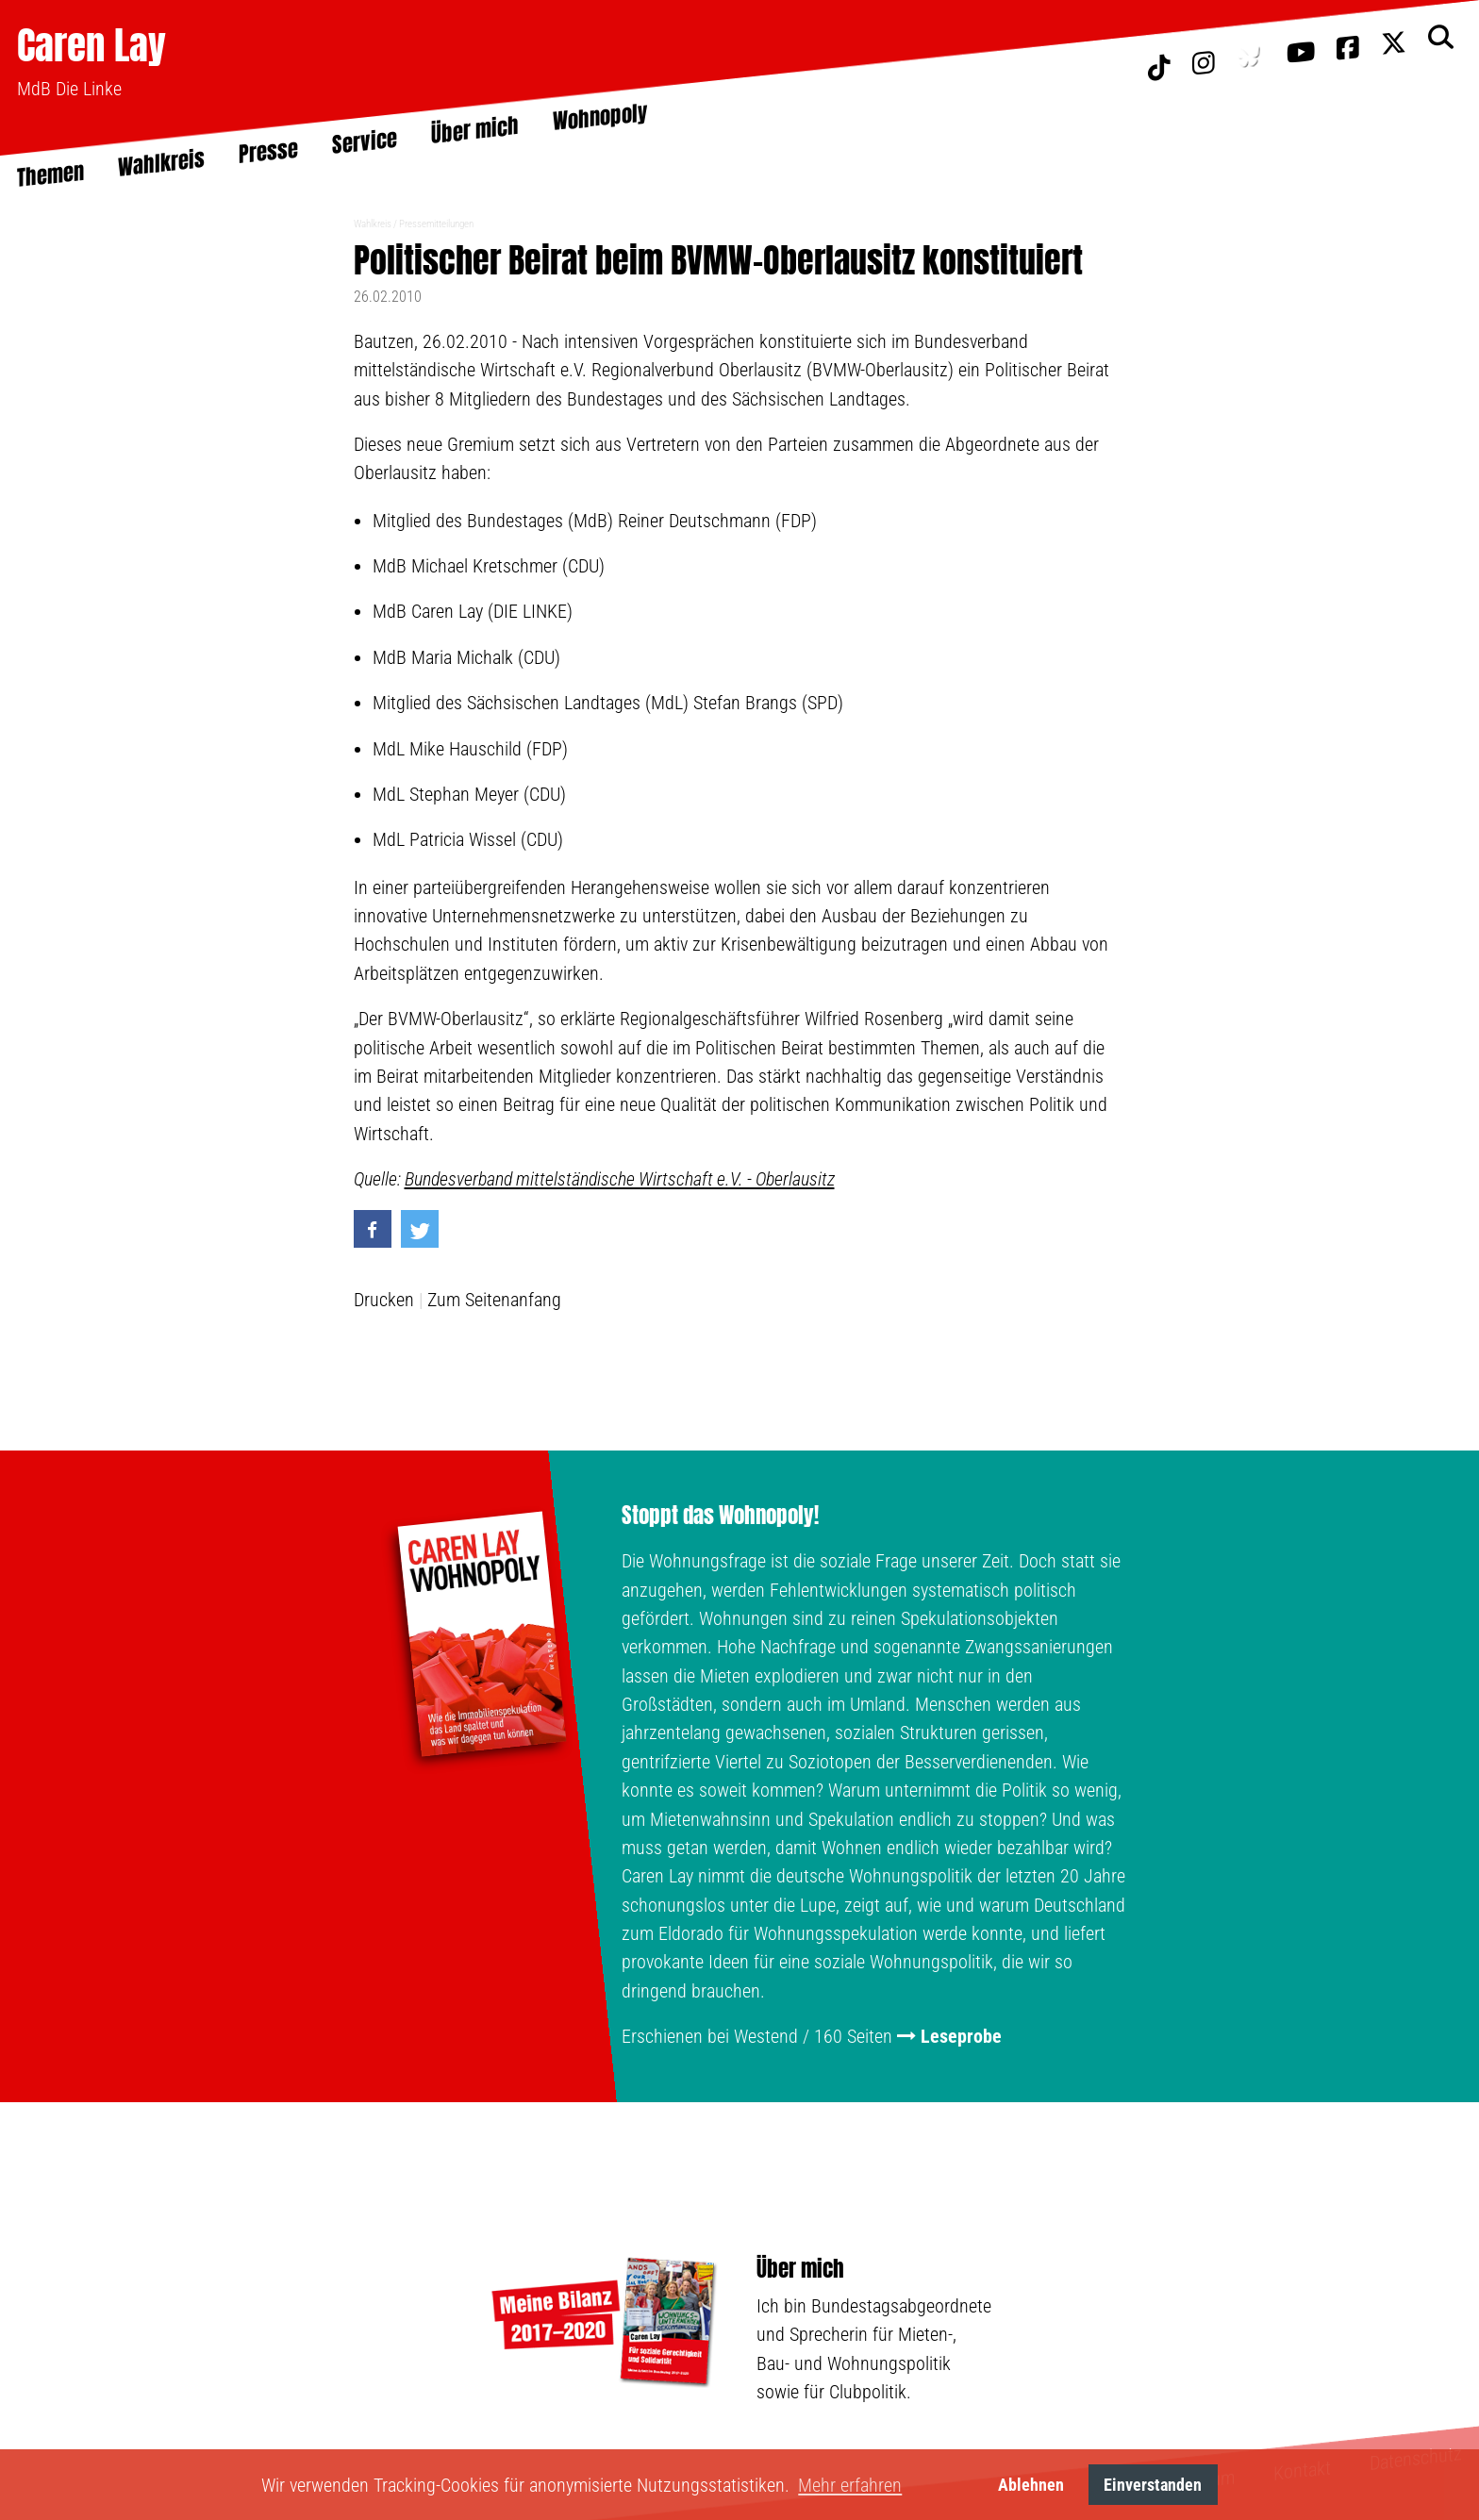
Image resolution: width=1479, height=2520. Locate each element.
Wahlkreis (372, 224)
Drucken (384, 1299)
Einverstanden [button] (1153, 2485)
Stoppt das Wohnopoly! (720, 1515)
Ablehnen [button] (1031, 2485)
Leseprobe (961, 2036)
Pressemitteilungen (436, 224)
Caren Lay (91, 45)
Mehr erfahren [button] (850, 2485)
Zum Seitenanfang (494, 1299)
